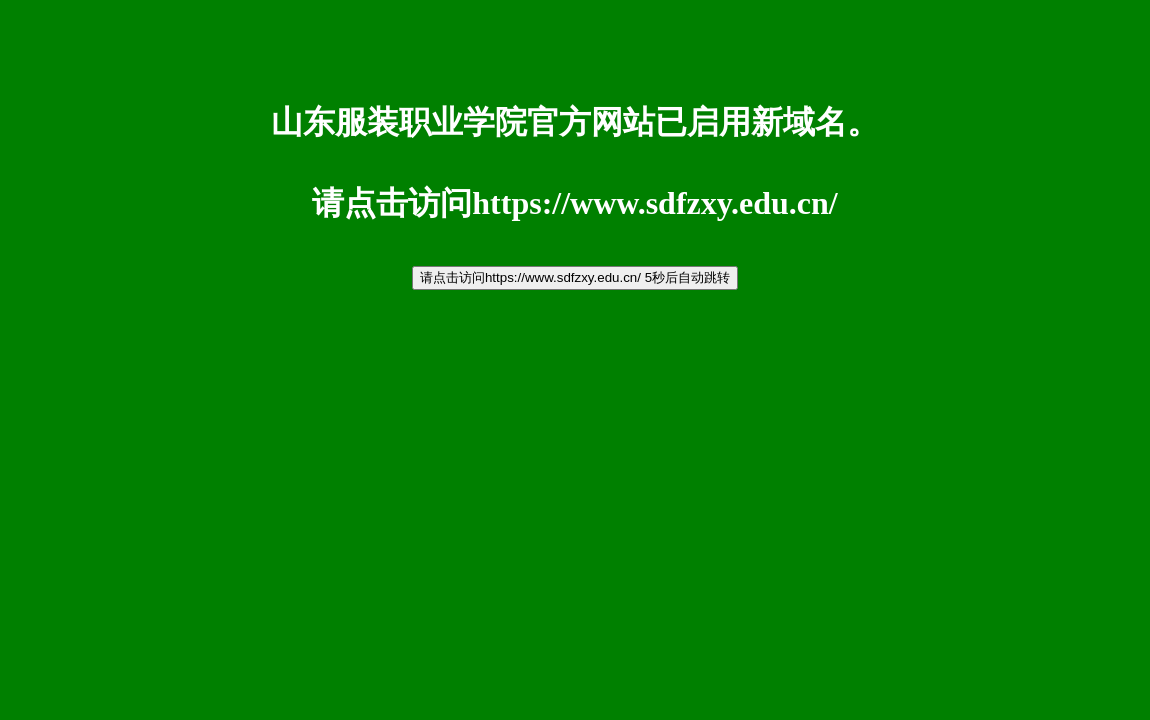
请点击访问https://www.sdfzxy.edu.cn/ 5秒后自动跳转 (575, 277)
